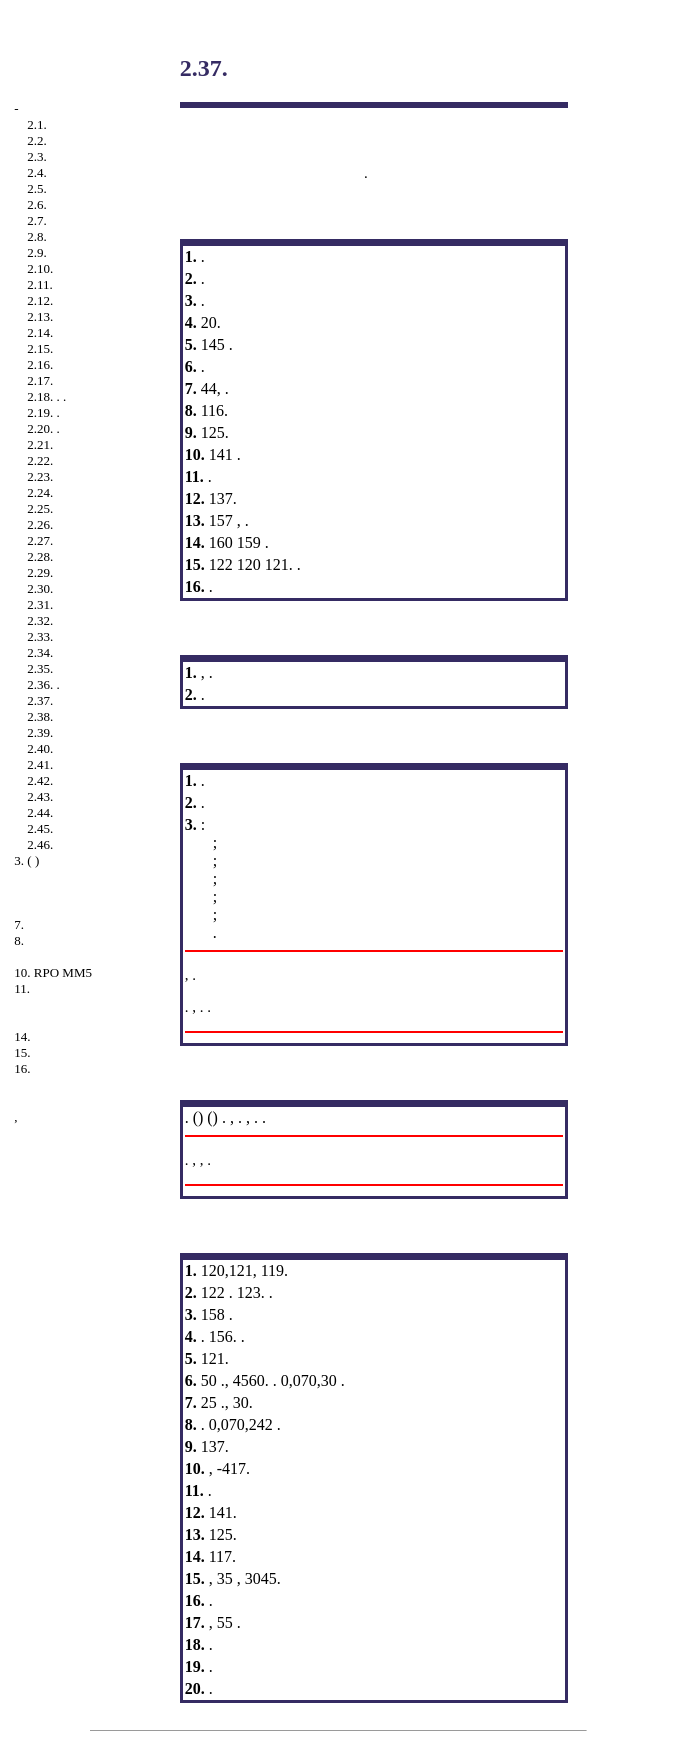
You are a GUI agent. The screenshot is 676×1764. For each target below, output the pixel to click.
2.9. (37, 252)
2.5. (37, 188)
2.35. (40, 668)
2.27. (40, 540)
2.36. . (43, 684)
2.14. (40, 332)
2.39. (40, 732)
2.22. (40, 460)
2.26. (40, 524)
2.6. (37, 204)
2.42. (40, 780)
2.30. (40, 588)
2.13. (40, 316)
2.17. (40, 380)
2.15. (40, 348)
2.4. (37, 172)
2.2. (37, 140)
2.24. (40, 492)
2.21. (40, 444)
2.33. (40, 636)
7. (19, 924)
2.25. (40, 508)
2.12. (40, 300)
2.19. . (43, 412)
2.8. (37, 236)
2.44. (40, 812)
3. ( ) (26, 860)
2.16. (40, 364)
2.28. (40, 556)
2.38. (40, 716)
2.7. (37, 220)
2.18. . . (46, 396)
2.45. (40, 828)
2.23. (40, 476)
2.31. (40, 604)
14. (22, 1036)
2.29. (40, 572)
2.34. (40, 652)
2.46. (40, 844)
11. (22, 988)
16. (22, 1068)
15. (22, 1052)
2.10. (40, 268)
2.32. (40, 620)
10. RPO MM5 (53, 972)
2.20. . (43, 428)
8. (19, 940)
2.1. (37, 124)
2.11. (40, 284)
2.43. (40, 796)
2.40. (40, 748)
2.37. (40, 700)
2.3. (37, 156)
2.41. (40, 764)
